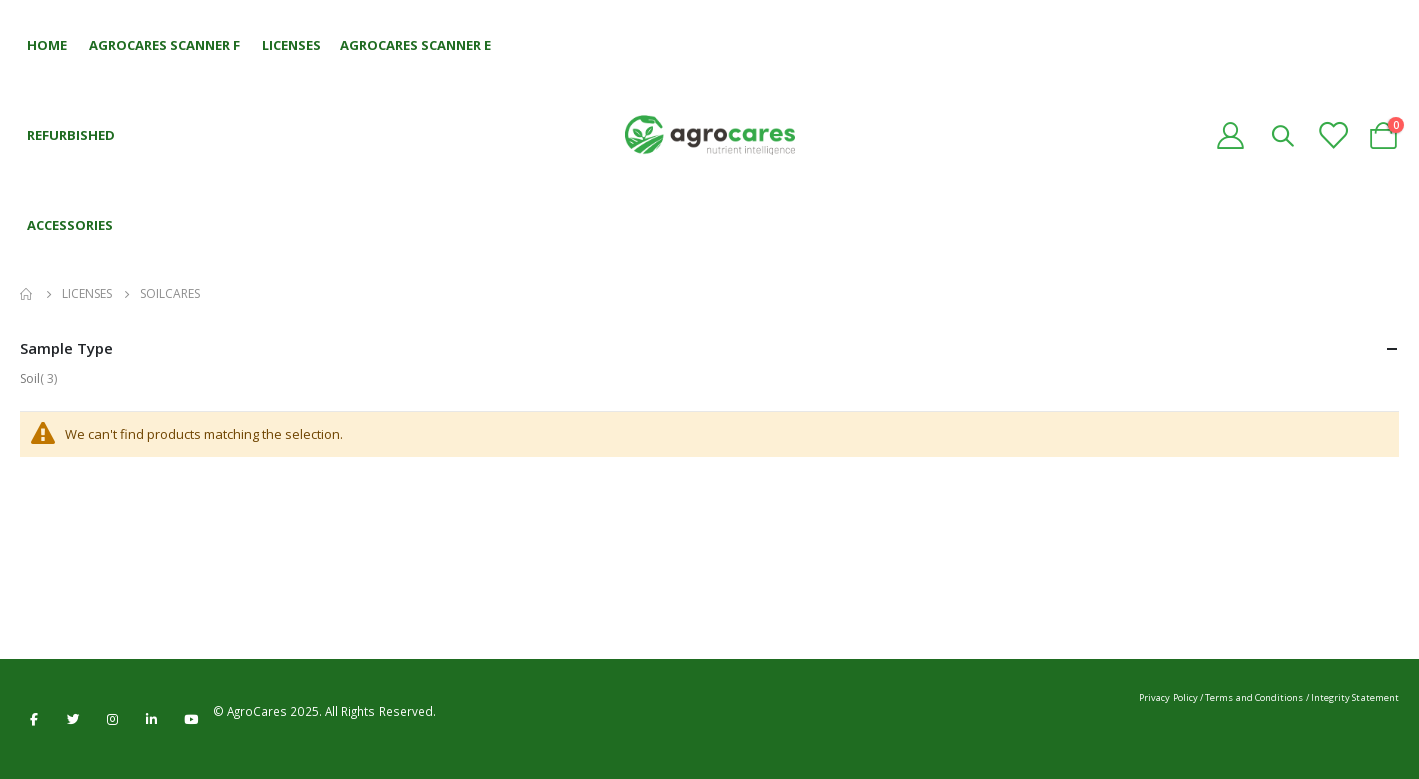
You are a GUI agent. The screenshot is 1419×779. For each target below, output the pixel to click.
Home (27, 294)
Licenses (87, 294)
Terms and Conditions (1254, 697)
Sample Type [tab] (709, 348)
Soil (42, 378)
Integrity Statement (1355, 697)
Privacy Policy (1168, 697)
